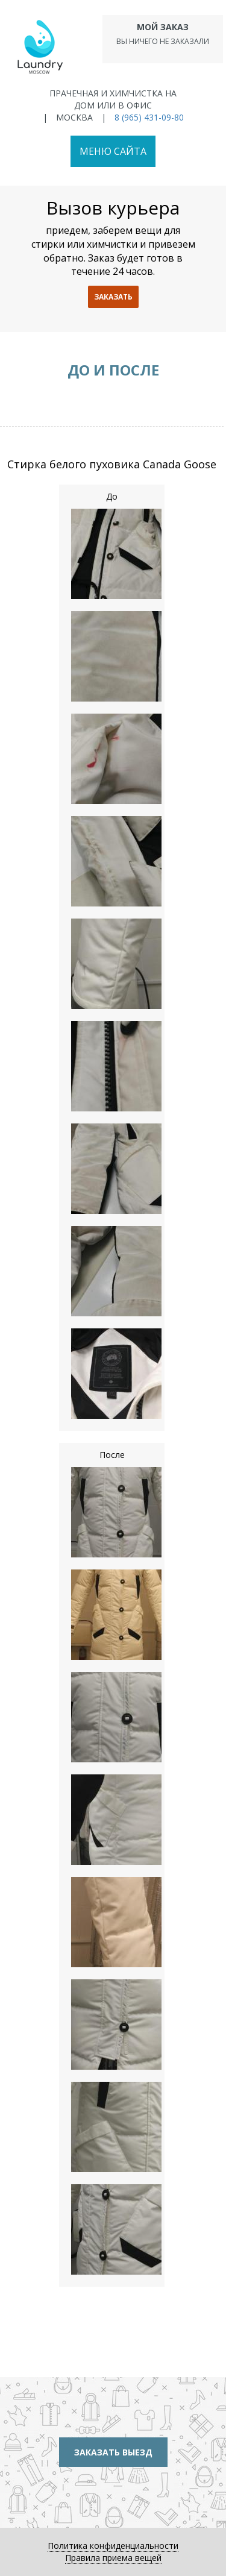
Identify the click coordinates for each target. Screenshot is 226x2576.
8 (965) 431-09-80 (149, 117)
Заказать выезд (113, 2452)
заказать (113, 297)
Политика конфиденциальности (113, 2545)
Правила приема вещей (113, 2557)
